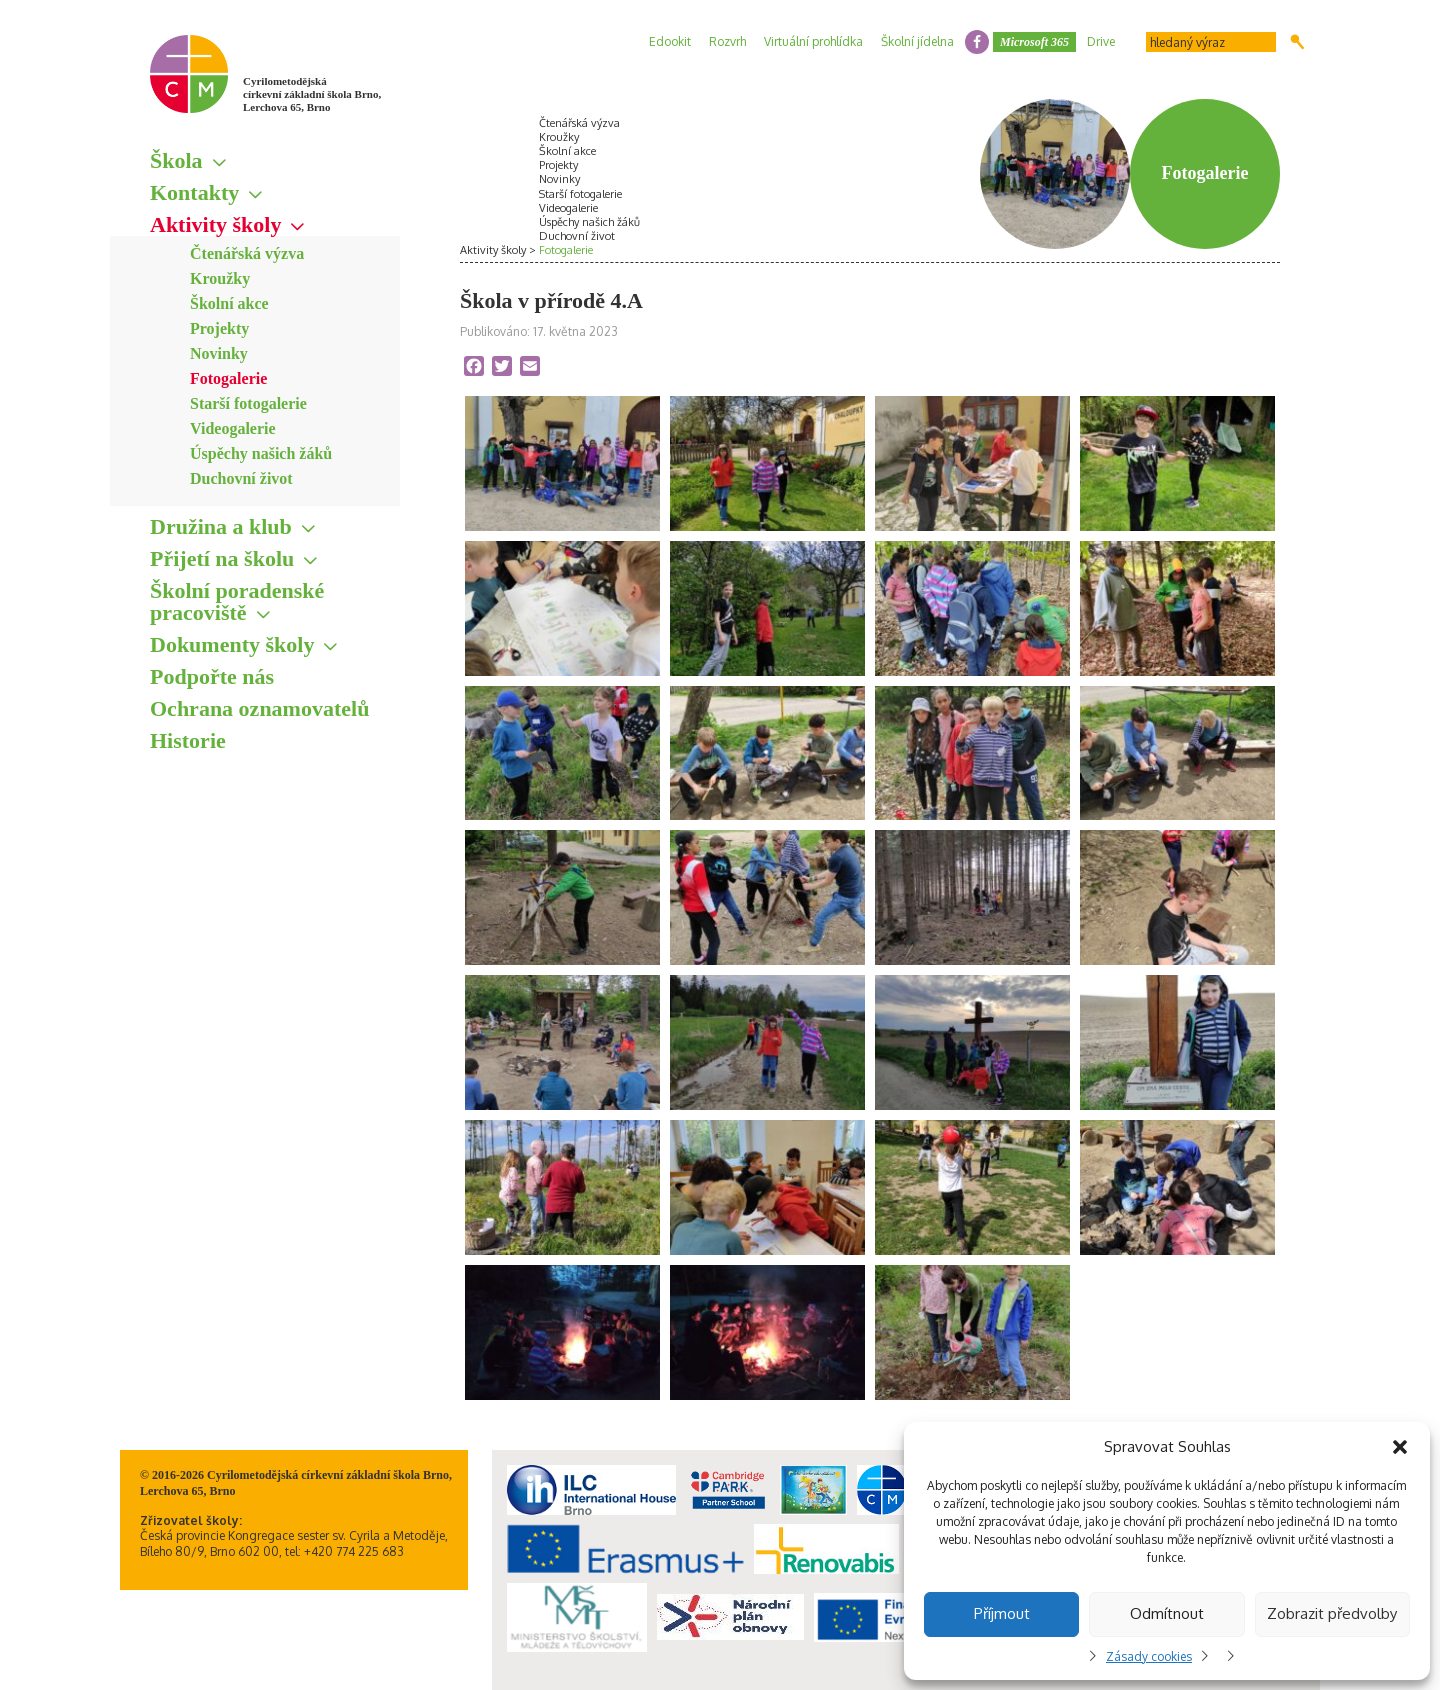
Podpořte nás (212, 676)
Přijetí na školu (222, 558)
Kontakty (194, 192)
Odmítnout (1167, 1613)
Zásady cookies (1149, 1656)
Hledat (1297, 42)
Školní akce (229, 303)
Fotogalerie (228, 378)
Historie (188, 740)
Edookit (670, 41)
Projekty (219, 328)
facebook (977, 42)
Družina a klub (221, 526)
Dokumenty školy (232, 644)
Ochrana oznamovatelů (259, 708)
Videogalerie (233, 428)
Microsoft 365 (1034, 42)
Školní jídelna (917, 41)
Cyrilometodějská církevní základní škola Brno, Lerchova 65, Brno (312, 94)
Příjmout (1002, 1613)
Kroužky (220, 278)
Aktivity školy (215, 224)
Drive (1101, 41)
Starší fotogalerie (248, 403)
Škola (176, 160)
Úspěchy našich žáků (261, 453)
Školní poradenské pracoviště (237, 601)
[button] (1400, 1447)
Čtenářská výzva (247, 253)
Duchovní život (241, 478)
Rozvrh (727, 41)
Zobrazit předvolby (1332, 1613)
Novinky (219, 353)
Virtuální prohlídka (813, 41)
